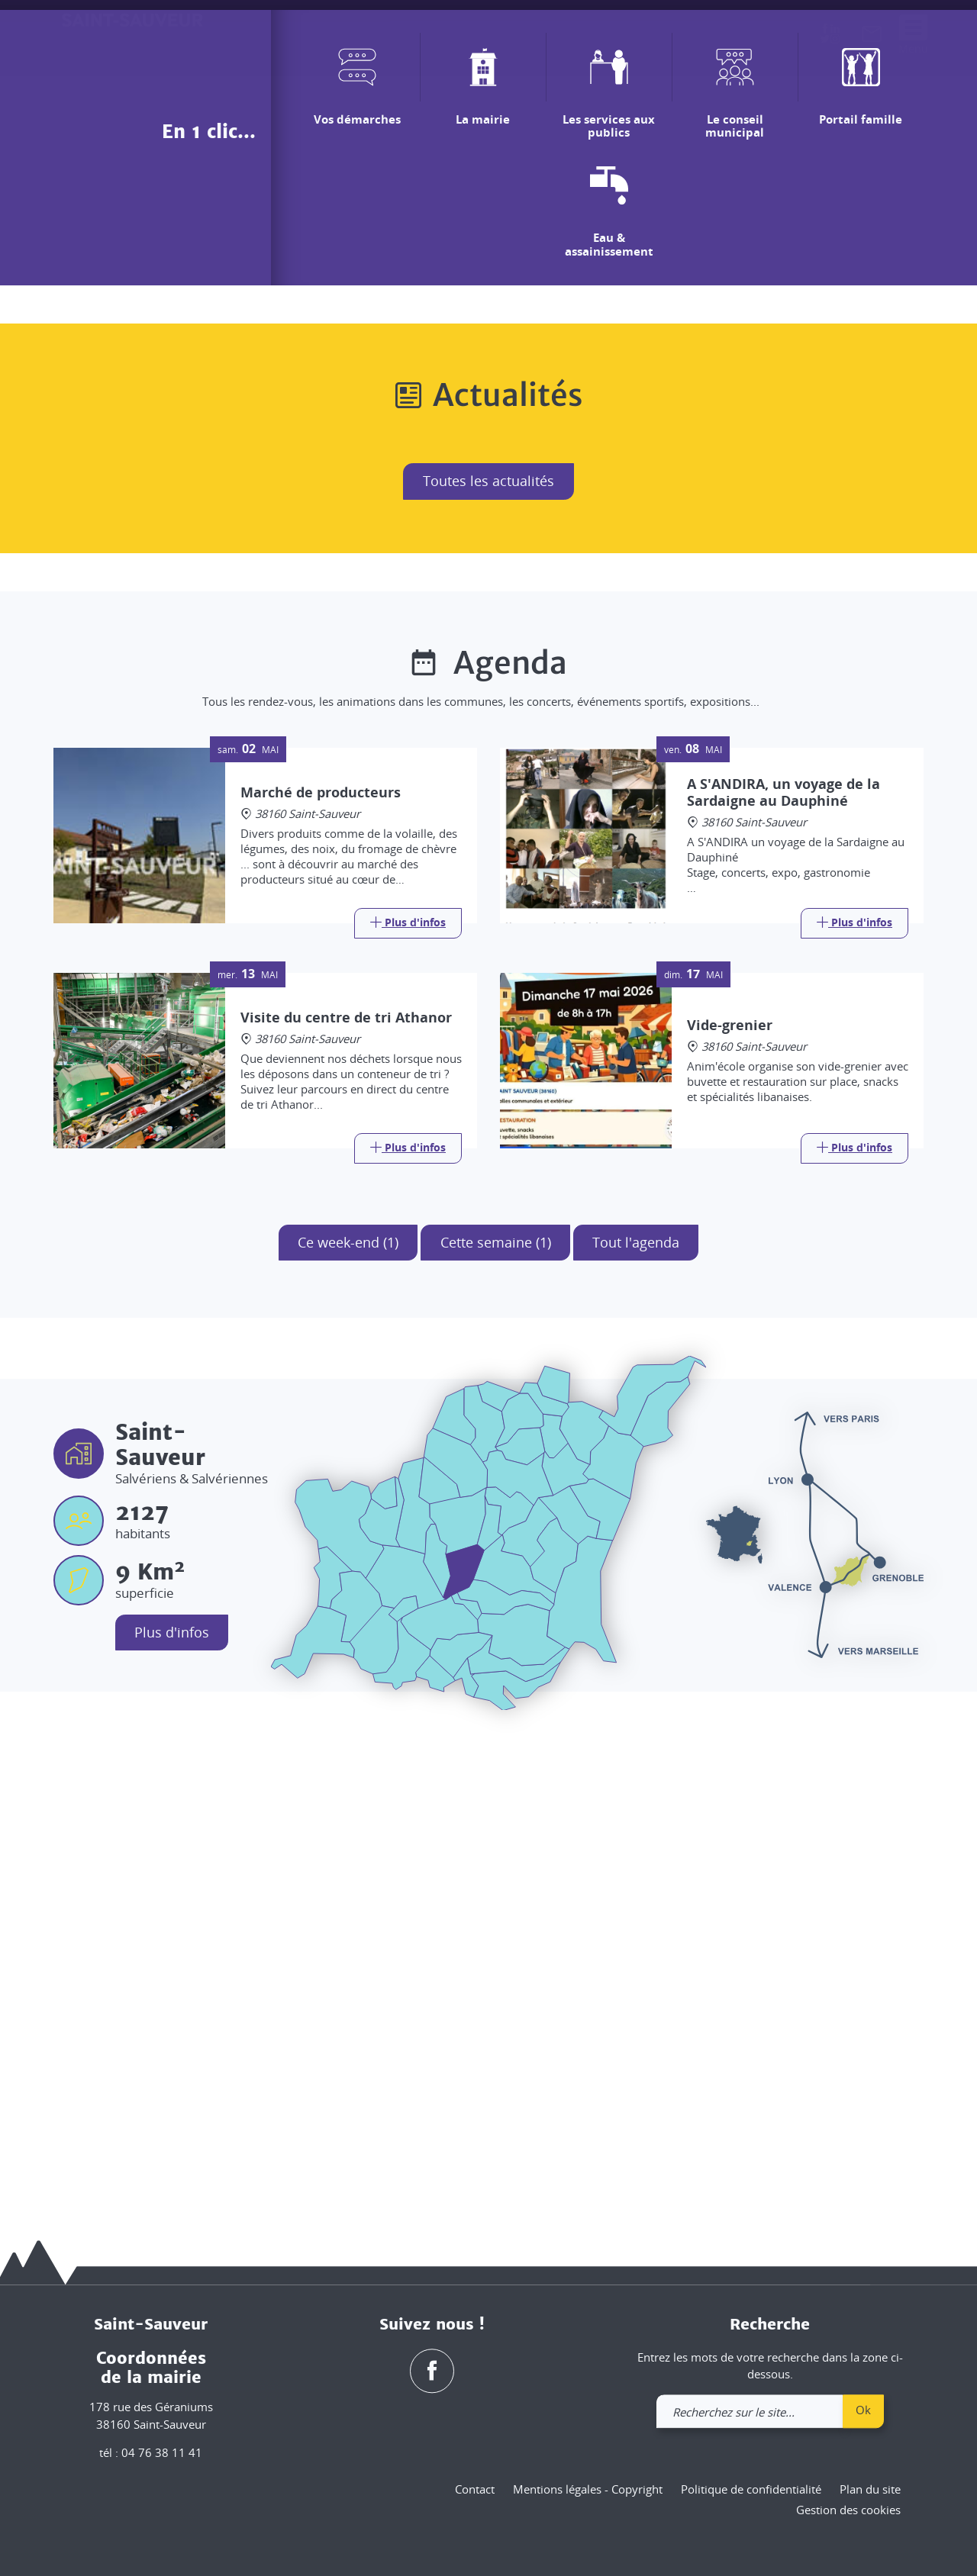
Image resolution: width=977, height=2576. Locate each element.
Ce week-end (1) (347, 1714)
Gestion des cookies (848, 2510)
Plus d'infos (172, 2104)
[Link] (408, 1395)
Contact (475, 2489)
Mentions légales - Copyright (588, 2489)
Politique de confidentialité (751, 2489)
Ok (863, 2409)
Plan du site (870, 2489)
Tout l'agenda (637, 1714)
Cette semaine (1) (495, 1714)
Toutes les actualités (488, 952)
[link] (872, 36)
